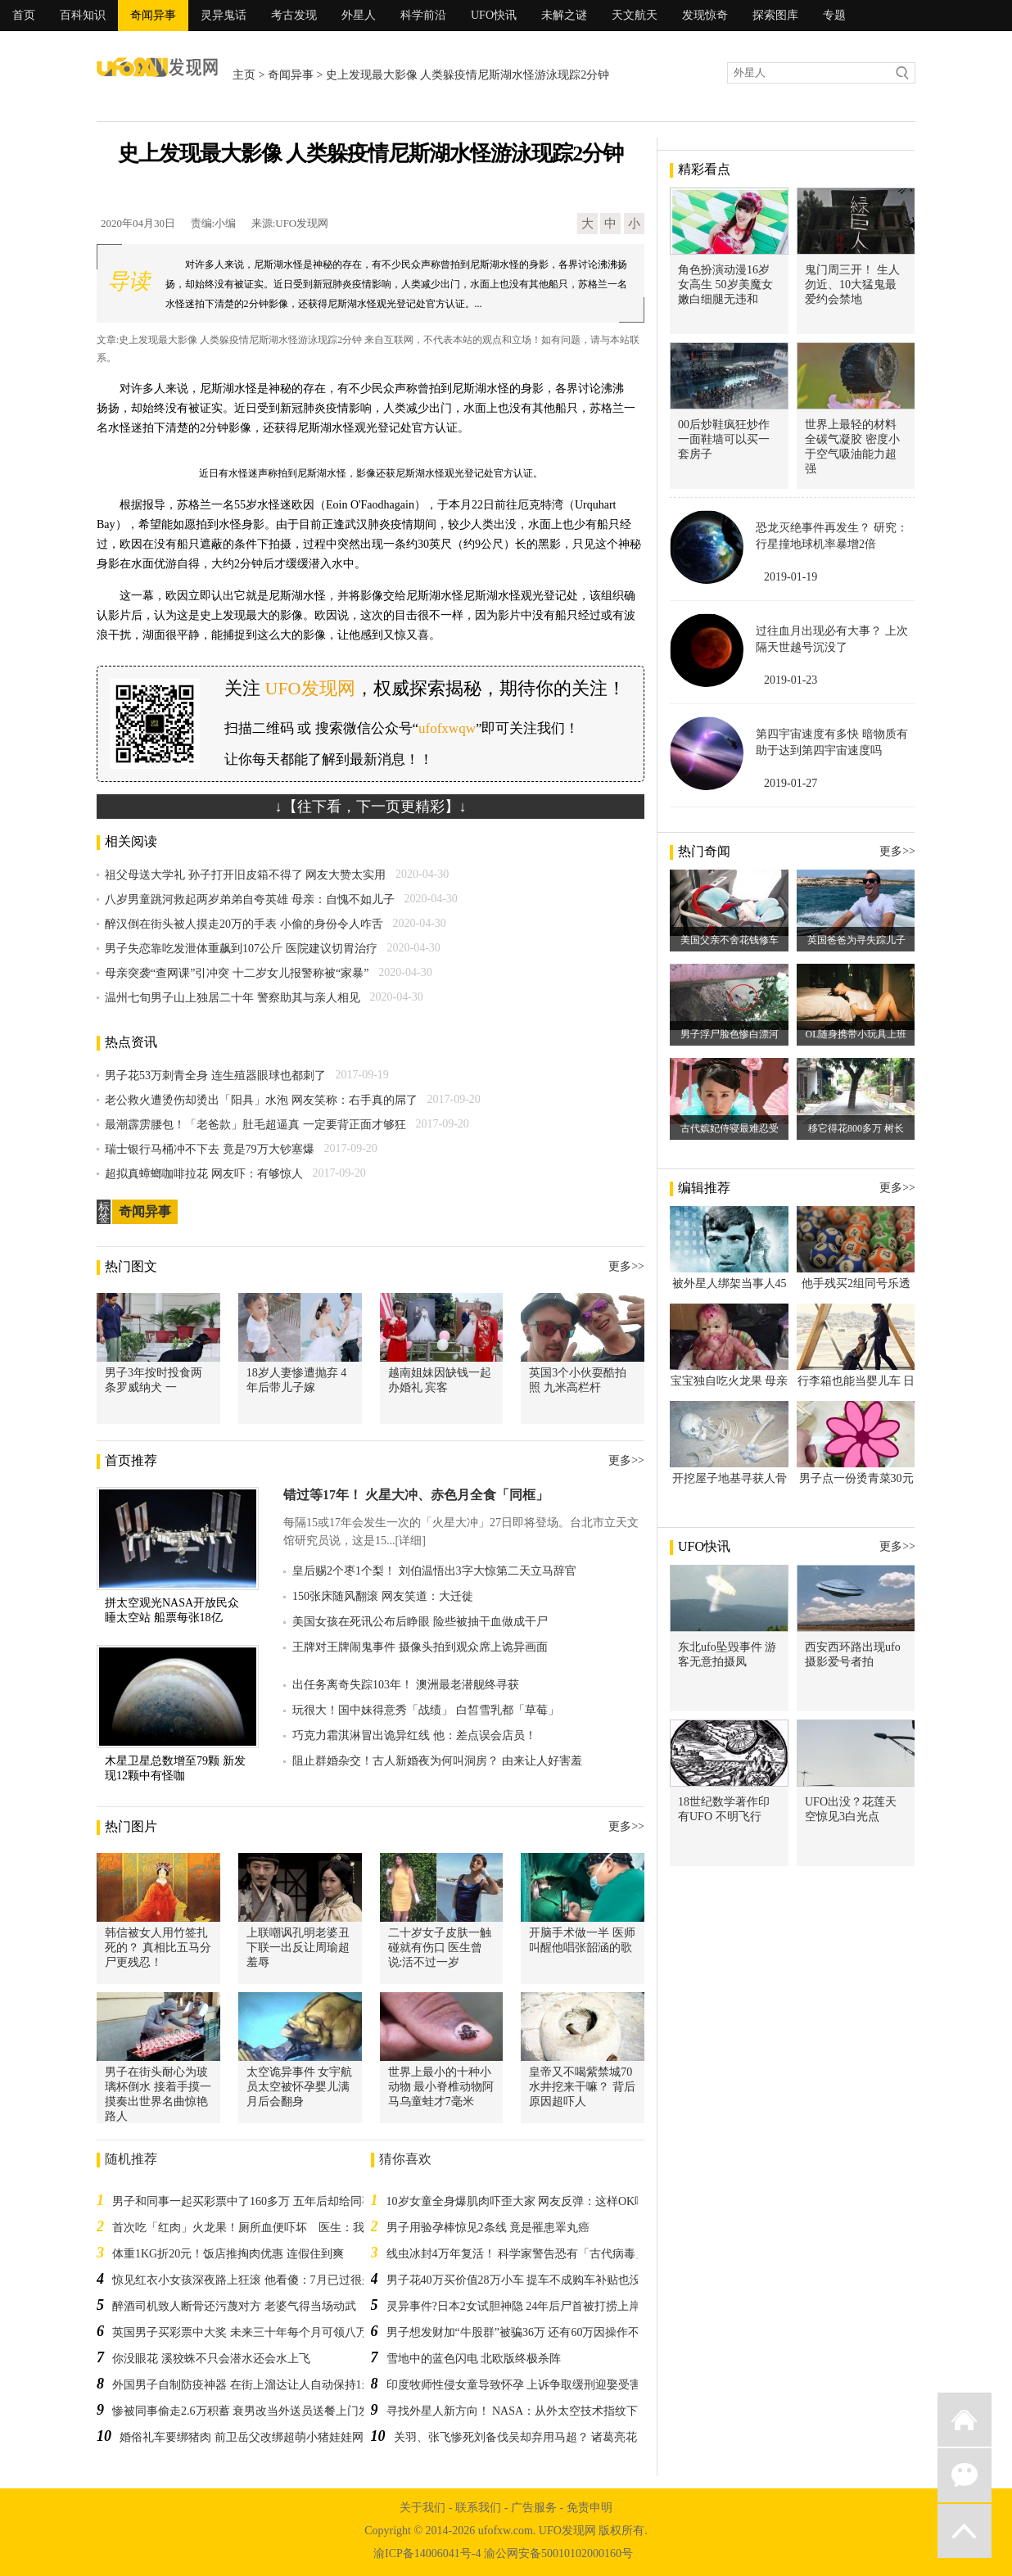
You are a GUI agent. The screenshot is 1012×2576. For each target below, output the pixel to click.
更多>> (626, 1266)
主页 (244, 75)
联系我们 (478, 2507)
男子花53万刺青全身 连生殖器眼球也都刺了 (215, 1075)
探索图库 (775, 15)
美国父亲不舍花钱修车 (729, 940)
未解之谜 (564, 15)
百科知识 (83, 15)
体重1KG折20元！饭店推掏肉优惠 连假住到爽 (228, 2254)
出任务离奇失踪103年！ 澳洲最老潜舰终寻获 (405, 1685)
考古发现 (294, 15)
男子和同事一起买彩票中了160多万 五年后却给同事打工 (254, 2201)
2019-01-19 (790, 577)
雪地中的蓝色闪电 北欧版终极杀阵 (474, 2358)
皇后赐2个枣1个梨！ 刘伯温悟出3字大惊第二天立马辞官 (434, 1571)
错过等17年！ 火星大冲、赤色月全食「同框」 (416, 1495)
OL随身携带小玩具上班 (856, 1034)
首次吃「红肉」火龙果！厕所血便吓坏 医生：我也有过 (255, 2227)
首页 (23, 15)
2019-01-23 (790, 680)
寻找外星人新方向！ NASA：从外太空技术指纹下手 (518, 2411)
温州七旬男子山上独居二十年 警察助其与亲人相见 (232, 998)
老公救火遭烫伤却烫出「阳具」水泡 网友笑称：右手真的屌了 (261, 1100)
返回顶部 (964, 2531)
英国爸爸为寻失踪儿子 (856, 940)
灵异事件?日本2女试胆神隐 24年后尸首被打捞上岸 (513, 2306)
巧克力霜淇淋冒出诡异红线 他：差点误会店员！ (414, 1735)
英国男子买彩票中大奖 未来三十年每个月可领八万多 (245, 2332)
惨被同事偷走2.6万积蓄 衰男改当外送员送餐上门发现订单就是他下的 (287, 2411)
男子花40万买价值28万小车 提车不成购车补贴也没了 (519, 2280)
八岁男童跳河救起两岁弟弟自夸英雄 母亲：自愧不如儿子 (250, 899)
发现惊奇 (705, 15)
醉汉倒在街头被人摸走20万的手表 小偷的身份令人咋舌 (244, 924)
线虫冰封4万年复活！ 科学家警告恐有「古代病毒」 (517, 2254)
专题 (834, 15)
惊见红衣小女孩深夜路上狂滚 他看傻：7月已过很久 (242, 2280)
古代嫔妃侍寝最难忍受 (729, 1128)
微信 (964, 2475)
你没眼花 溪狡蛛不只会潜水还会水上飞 (211, 2358)
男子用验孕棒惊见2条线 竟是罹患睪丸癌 (488, 2227)
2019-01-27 (790, 783)
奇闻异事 (153, 15)
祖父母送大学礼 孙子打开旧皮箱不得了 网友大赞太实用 (245, 875)
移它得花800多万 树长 (856, 1128)
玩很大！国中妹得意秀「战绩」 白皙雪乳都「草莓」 (425, 1710)
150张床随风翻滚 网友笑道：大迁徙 (382, 1596)
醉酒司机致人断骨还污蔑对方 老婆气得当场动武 (234, 2306)
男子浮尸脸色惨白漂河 (729, 1034)
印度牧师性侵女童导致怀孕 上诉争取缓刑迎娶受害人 (519, 2385)
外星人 (358, 15)
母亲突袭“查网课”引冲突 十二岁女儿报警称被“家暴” (236, 973)
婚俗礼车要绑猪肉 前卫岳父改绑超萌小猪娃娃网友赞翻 (259, 2437)
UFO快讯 (494, 15)
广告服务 (534, 2507)
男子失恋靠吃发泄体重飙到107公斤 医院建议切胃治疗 (241, 948)
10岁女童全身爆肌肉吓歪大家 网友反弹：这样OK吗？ (522, 2201)
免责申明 (589, 2507)
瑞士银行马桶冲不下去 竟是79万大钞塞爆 (209, 1149)
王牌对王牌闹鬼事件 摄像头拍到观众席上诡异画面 (420, 1647)
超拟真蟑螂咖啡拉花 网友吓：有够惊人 (204, 1174)
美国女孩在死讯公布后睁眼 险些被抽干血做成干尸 (420, 1622)
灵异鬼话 (223, 15)
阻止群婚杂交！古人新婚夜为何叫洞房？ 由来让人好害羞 (437, 1761)
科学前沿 (423, 15)
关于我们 (422, 2507)
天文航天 (634, 15)
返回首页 (964, 2420)
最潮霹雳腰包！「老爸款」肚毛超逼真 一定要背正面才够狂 (255, 1125)
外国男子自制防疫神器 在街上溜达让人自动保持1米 (242, 2385)
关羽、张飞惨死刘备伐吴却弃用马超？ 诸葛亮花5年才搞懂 (541, 2437)
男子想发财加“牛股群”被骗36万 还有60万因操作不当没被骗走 (542, 2332)
